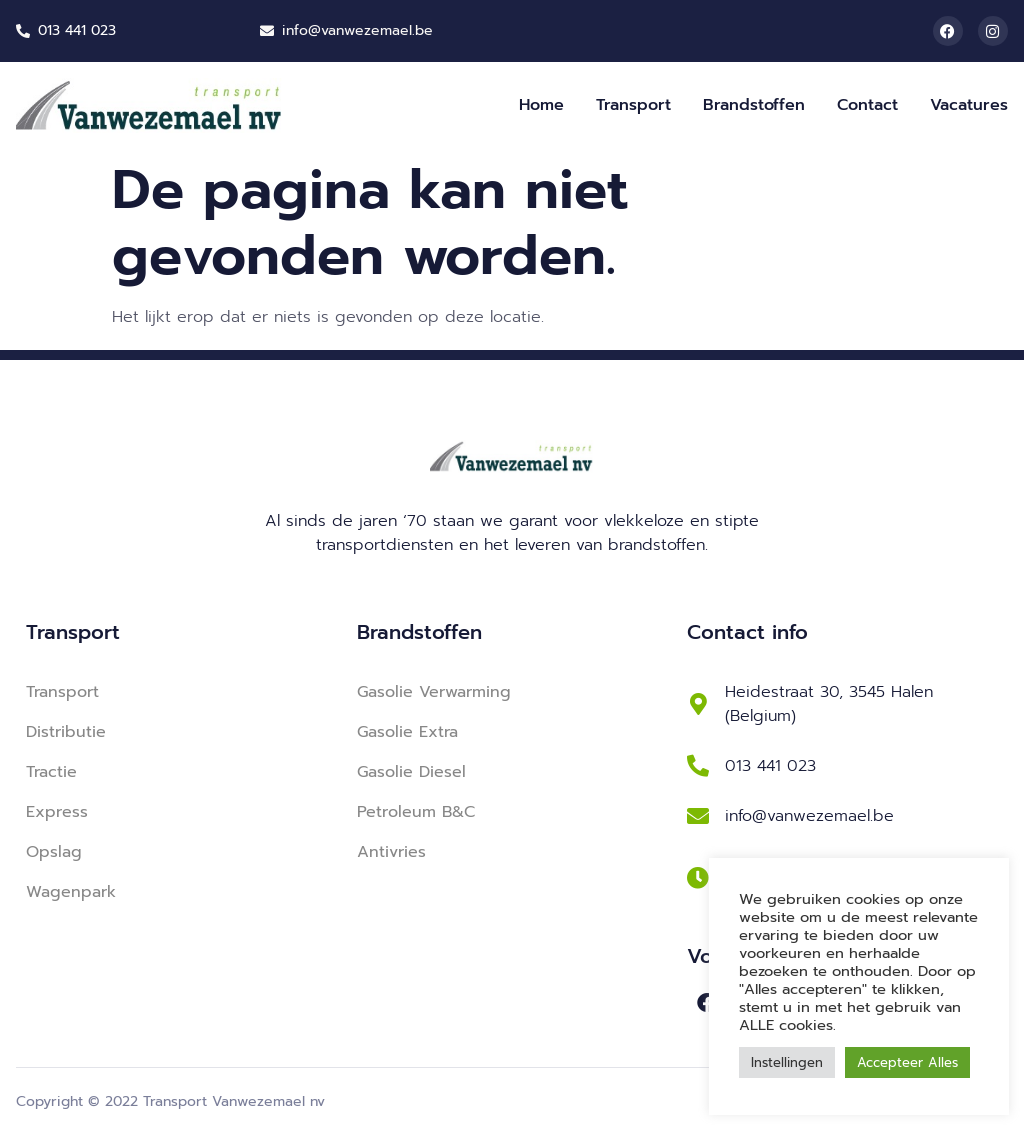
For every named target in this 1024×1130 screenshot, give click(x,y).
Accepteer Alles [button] (907, 1062)
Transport (633, 105)
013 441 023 (770, 766)
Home (541, 105)
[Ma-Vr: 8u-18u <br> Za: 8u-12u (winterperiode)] (698, 878)
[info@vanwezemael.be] (698, 816)
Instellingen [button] (787, 1062)
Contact (867, 105)
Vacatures (969, 105)
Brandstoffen (754, 105)
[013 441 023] (698, 766)
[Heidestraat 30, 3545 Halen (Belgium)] (698, 704)
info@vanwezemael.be (809, 816)
